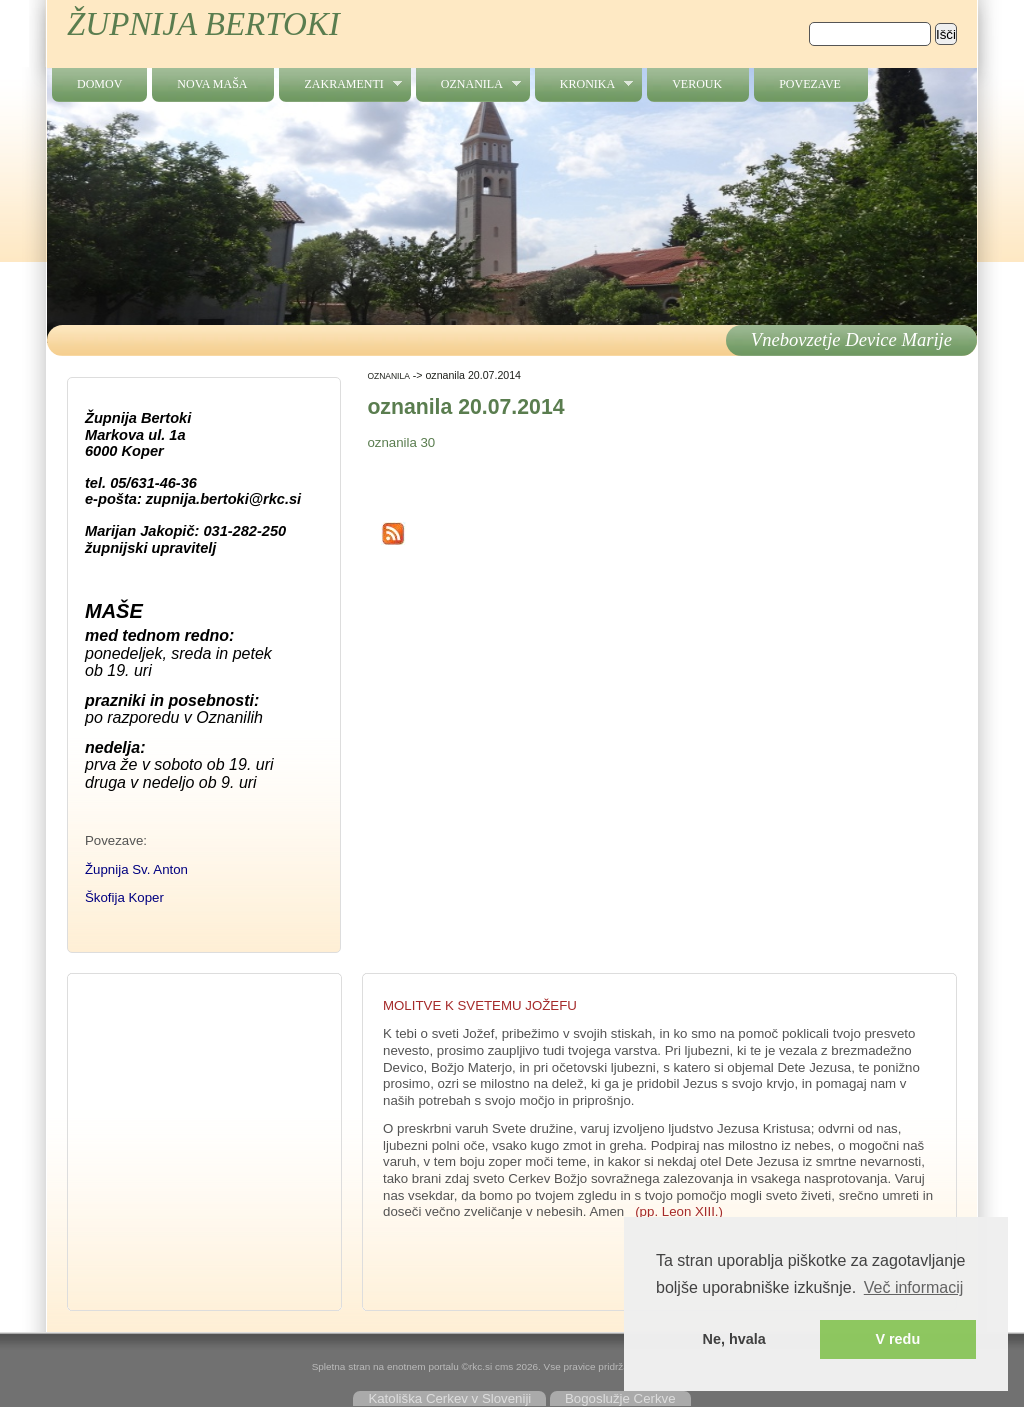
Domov (99, 84)
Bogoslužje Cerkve (620, 1398)
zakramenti (340, 84)
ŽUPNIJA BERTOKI (203, 24)
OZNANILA (468, 84)
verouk (697, 84)
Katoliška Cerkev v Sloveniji (449, 1398)
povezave (810, 84)
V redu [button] (897, 1339)
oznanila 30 (401, 442)
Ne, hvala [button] (734, 1339)
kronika (584, 84)
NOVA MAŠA (212, 84)
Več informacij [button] (914, 1287)
